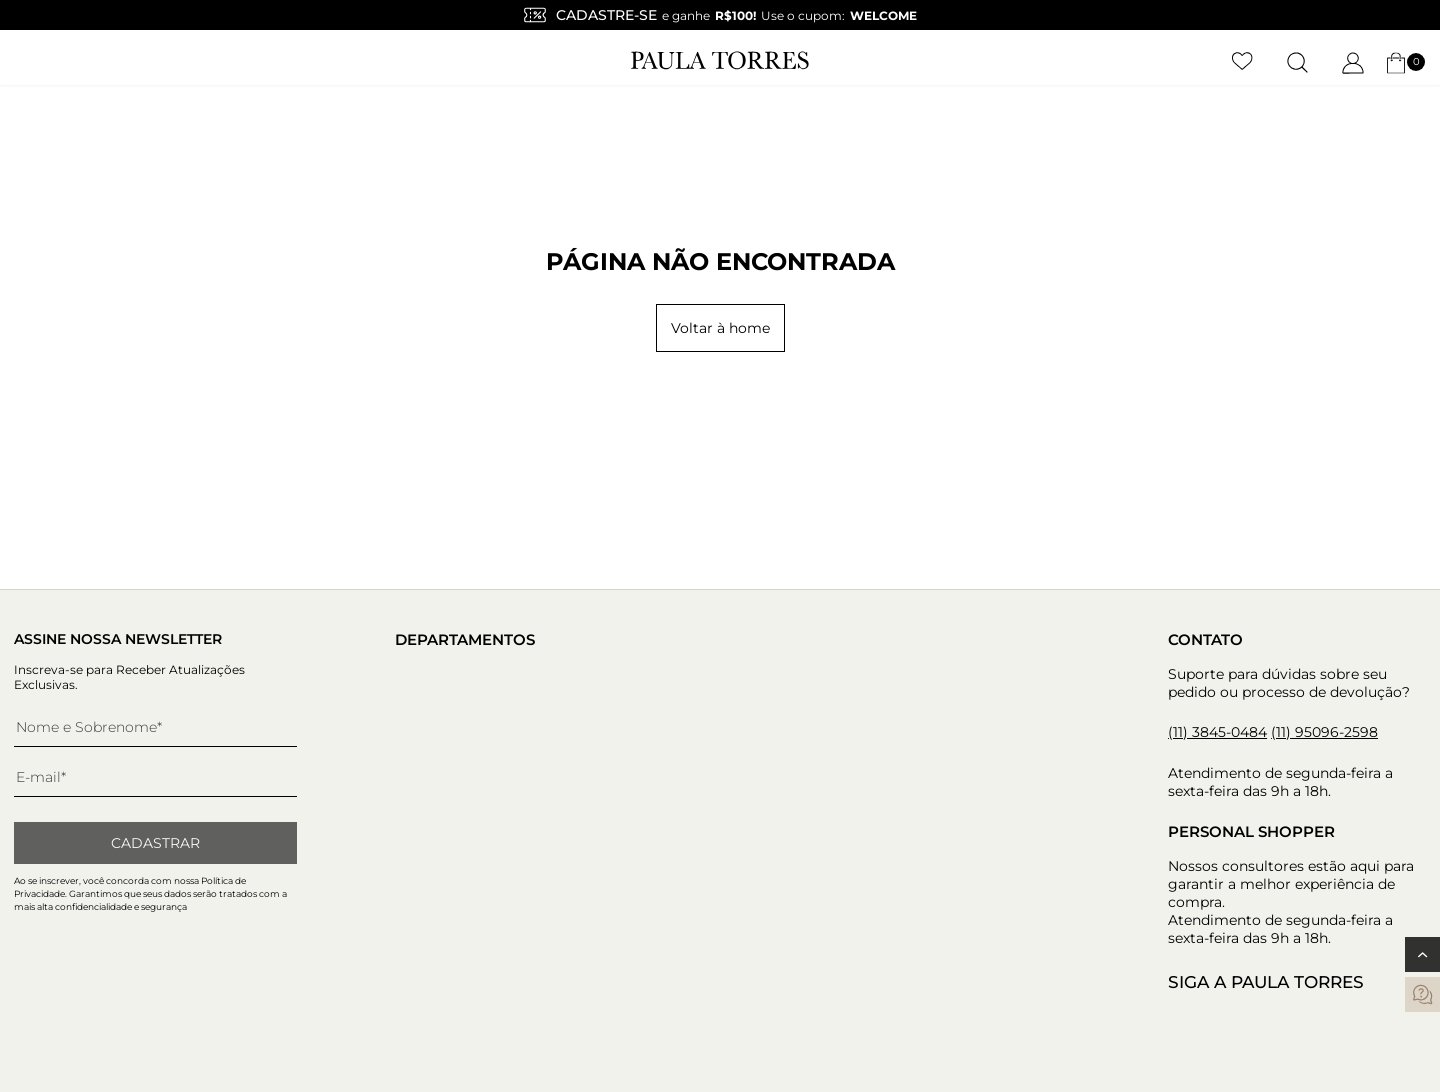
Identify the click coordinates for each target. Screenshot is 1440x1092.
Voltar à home (720, 328)
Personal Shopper (1251, 831)
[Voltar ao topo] (1422, 954)
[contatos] (1422, 994)
